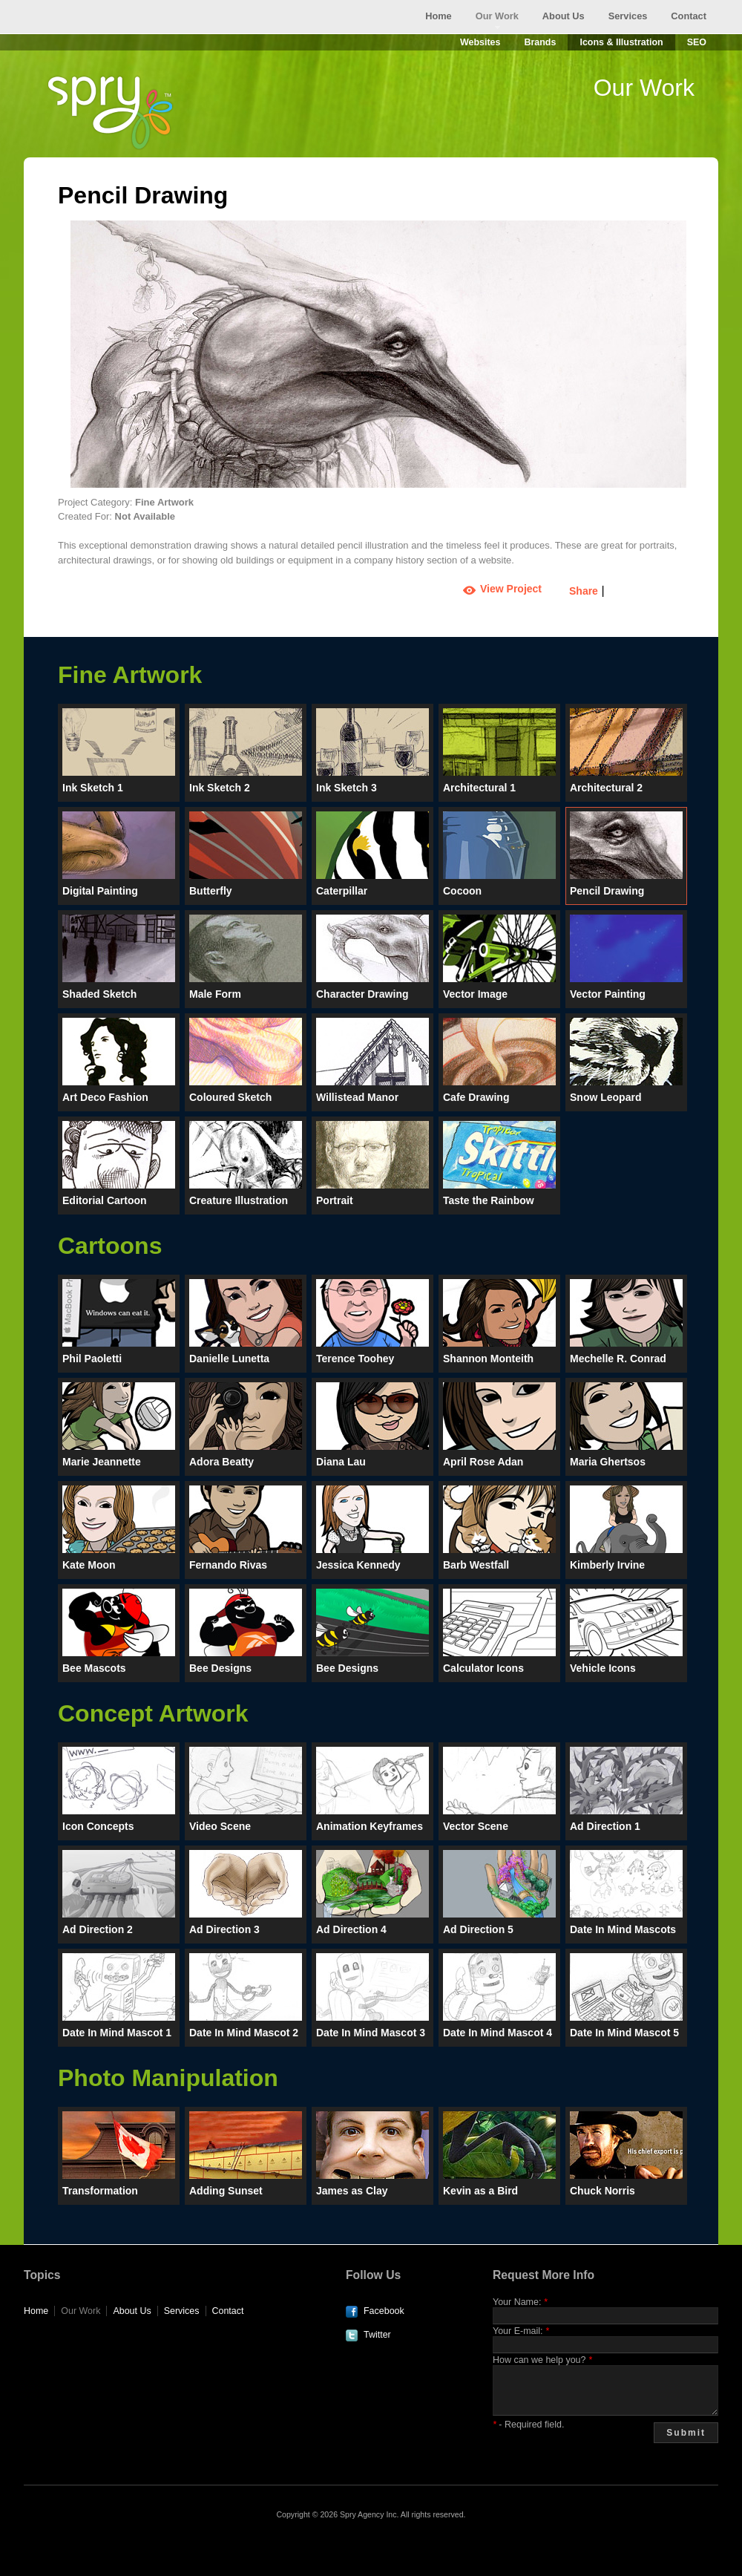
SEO (696, 42)
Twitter (377, 2335)
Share (583, 591)
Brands (540, 42)
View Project (511, 589)
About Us (563, 16)
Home (438, 16)
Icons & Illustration (621, 42)
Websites (480, 42)
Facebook (384, 2311)
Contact (688, 16)
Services (628, 16)
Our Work (497, 16)
